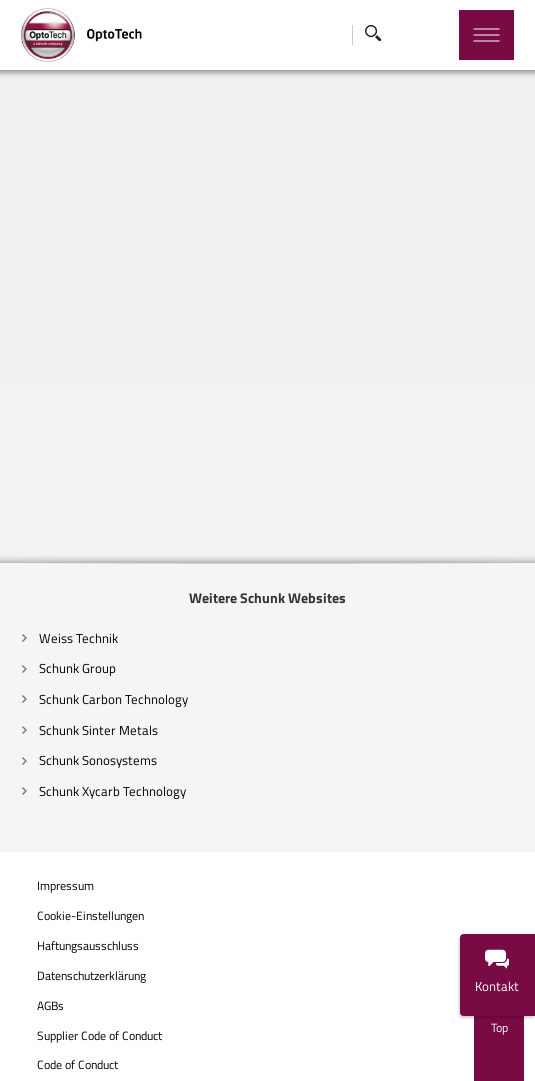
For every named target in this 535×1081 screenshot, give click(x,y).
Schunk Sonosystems (96, 760)
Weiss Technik (77, 638)
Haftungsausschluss (86, 946)
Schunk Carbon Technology (112, 699)
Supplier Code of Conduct (98, 1036)
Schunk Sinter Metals (97, 730)
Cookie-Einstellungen (89, 917)
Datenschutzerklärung (90, 976)
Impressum (64, 886)
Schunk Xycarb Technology (111, 791)
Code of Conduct (76, 1065)
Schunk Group (76, 668)
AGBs (49, 1006)
